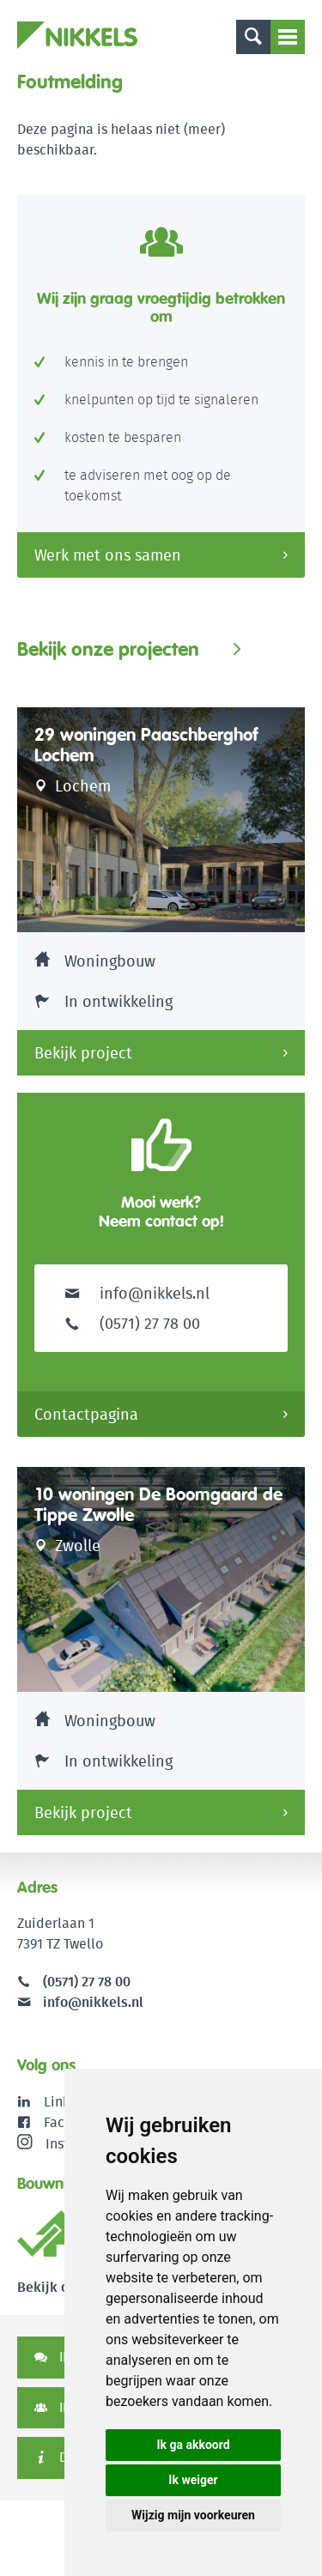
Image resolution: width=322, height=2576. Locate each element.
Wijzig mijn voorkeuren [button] (193, 2515)
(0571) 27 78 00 (87, 1981)
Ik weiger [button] (192, 2480)
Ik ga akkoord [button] (192, 2445)
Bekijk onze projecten (108, 649)
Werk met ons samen (107, 555)
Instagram (62, 2143)
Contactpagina (86, 1414)
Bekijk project (83, 1053)
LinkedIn (71, 2102)
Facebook (73, 2122)
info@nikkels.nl (137, 1293)
